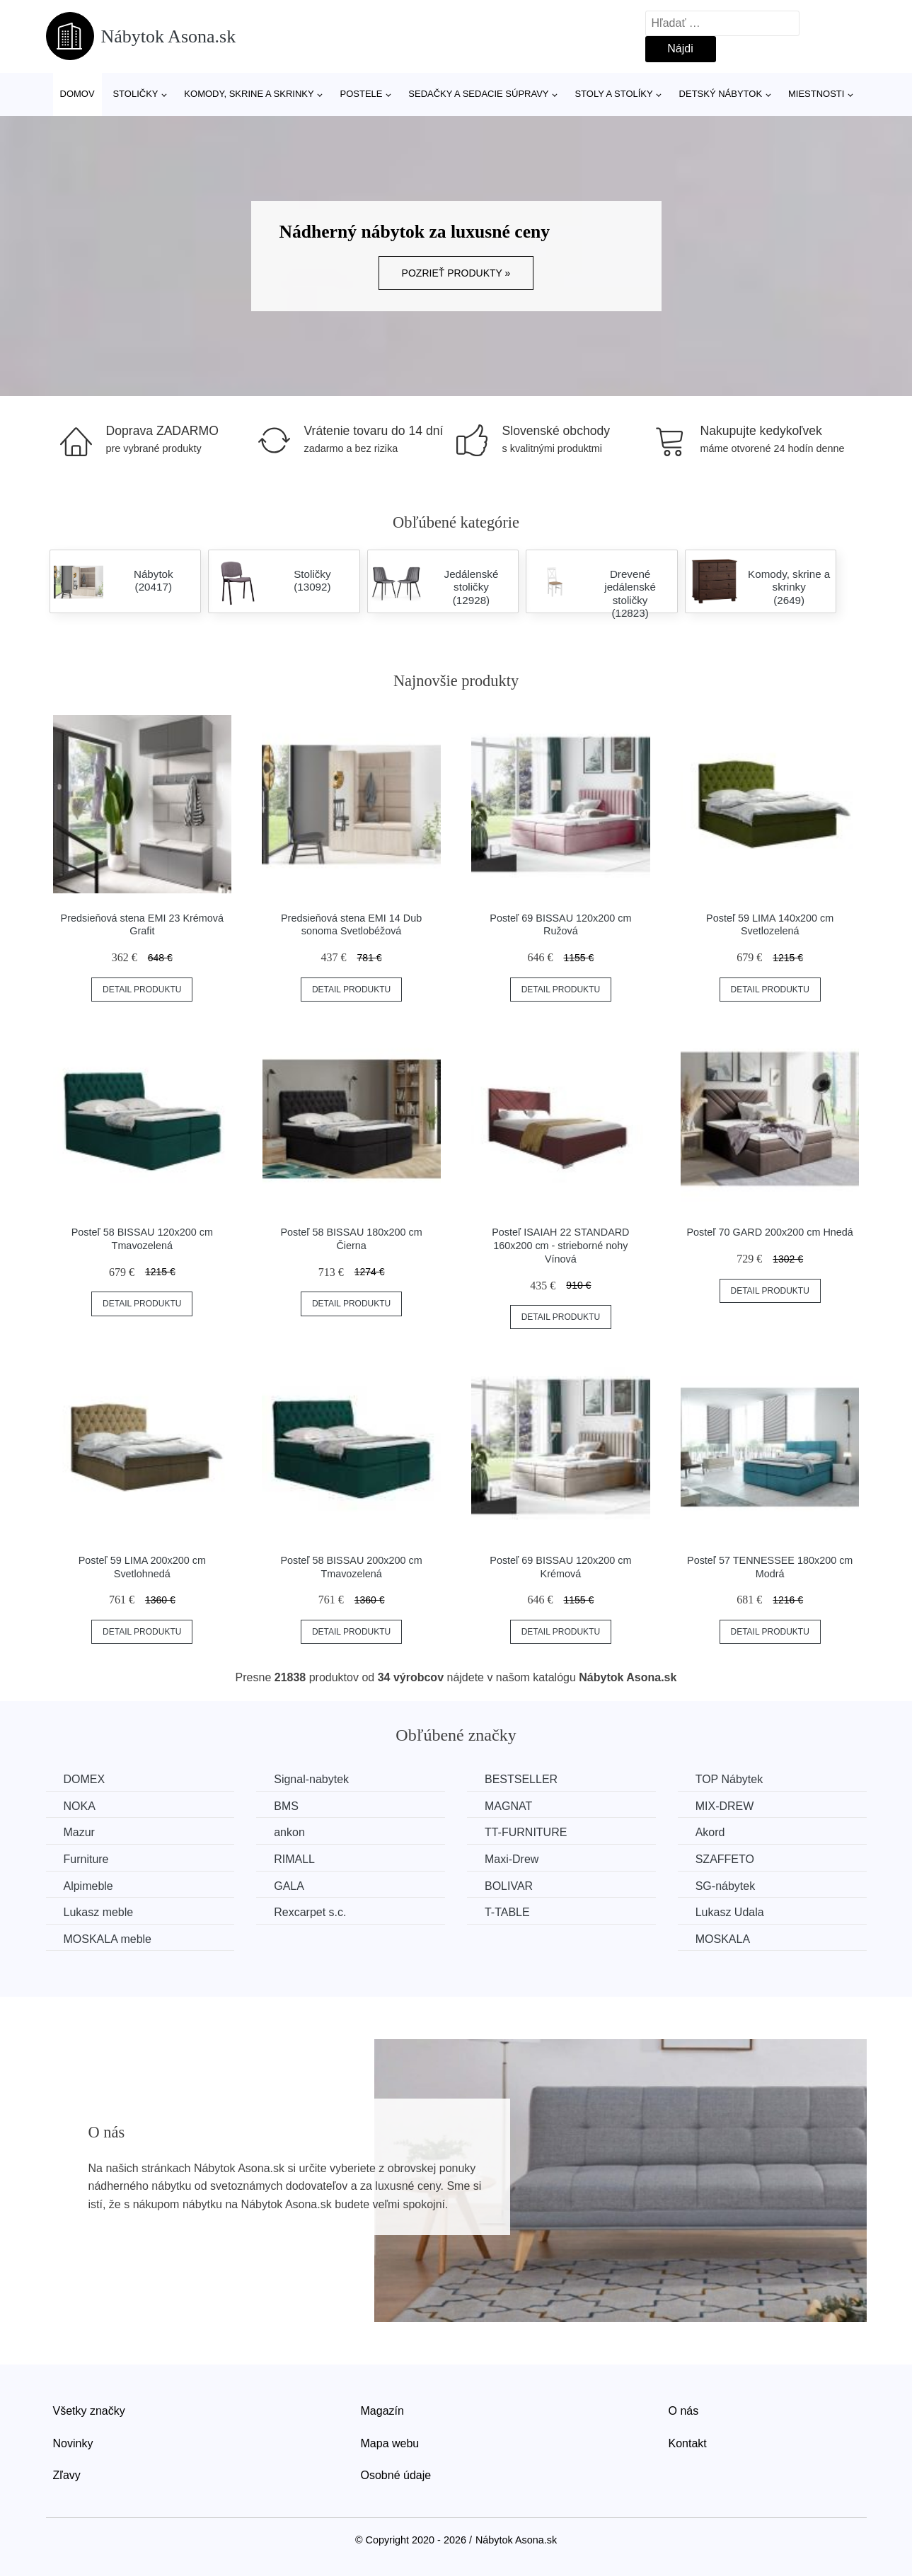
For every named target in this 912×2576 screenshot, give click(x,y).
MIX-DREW (724, 1806)
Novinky (73, 2443)
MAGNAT (508, 1806)
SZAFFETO (724, 1859)
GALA (289, 1886)
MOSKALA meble (108, 1939)
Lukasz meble (99, 1912)
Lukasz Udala (729, 1912)
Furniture (86, 1859)
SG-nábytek (725, 1886)
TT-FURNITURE (526, 1832)
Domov (77, 93)
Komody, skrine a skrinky (248, 93)
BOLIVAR (509, 1886)
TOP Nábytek (729, 1779)
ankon (289, 1832)
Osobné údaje (396, 2475)
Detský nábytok (721, 93)
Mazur (79, 1832)
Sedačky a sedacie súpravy (478, 93)
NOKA (80, 1806)
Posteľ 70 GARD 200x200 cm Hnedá (770, 1232)
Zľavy (67, 2475)
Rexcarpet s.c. (310, 1912)
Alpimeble (88, 1886)
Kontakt (688, 2443)
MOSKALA (722, 1939)
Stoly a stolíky (613, 93)
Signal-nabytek (311, 1779)
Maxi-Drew (511, 1859)
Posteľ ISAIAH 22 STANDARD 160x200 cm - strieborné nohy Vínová (560, 1245)
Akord (710, 1832)
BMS (286, 1806)
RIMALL (294, 1859)
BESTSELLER (521, 1779)
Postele (361, 93)
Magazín (382, 2411)
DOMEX (84, 1779)
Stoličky (135, 93)
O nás (684, 2411)
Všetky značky (89, 2411)
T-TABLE (507, 1912)
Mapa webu (390, 2443)
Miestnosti (816, 93)
